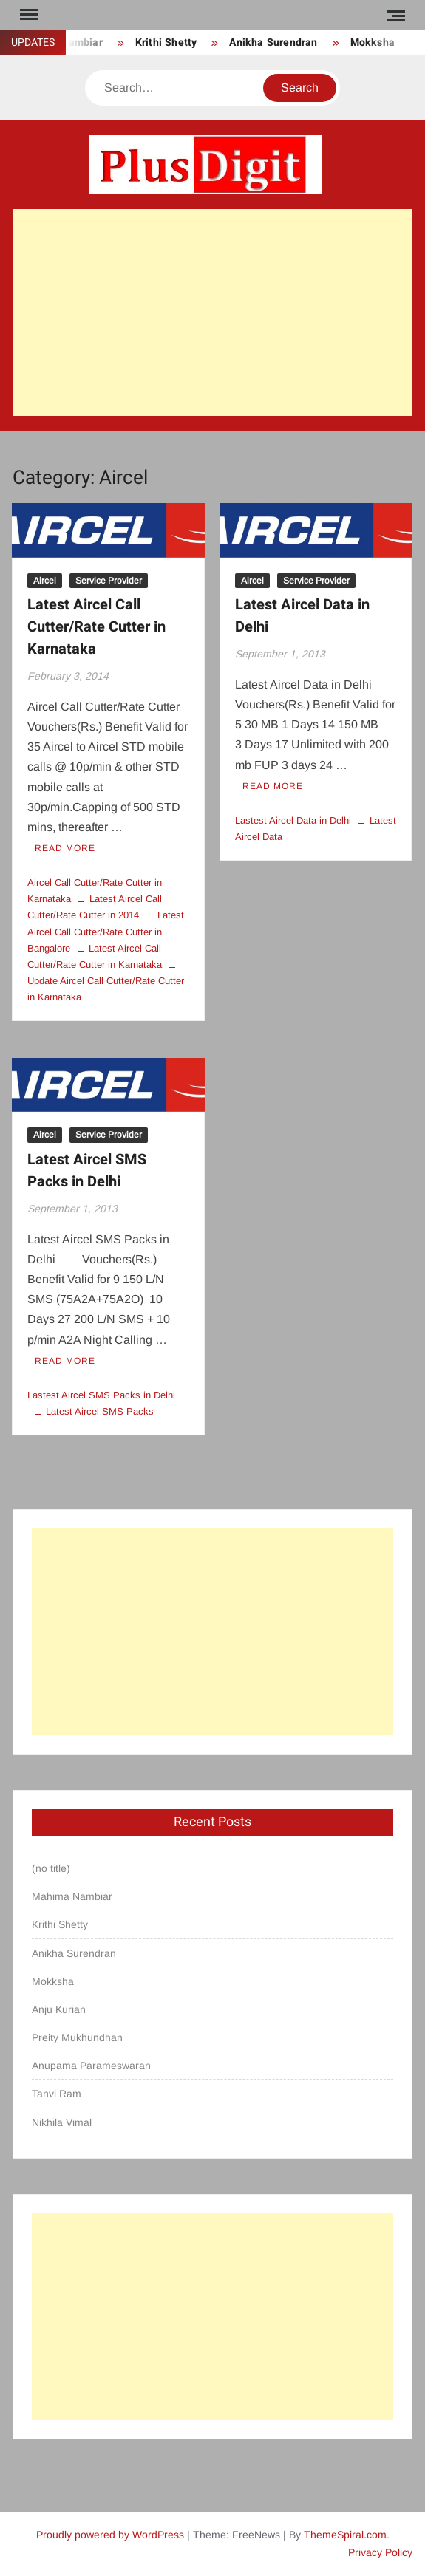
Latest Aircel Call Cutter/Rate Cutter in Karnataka (96, 627)
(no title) (51, 1868)
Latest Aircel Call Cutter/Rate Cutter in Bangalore (105, 931)
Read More (65, 848)
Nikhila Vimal (62, 2122)
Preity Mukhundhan (77, 2037)
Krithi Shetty (166, 42)
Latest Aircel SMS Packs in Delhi (86, 1170)
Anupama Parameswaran (91, 2065)
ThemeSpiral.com (345, 2535)
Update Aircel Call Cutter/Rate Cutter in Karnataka (105, 988)
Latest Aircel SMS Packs (100, 1411)
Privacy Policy (380, 2552)
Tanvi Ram (56, 2094)
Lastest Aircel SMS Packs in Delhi (101, 1395)
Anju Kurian (59, 2009)
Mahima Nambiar (72, 1896)
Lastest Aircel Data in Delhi (293, 820)
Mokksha (372, 42)
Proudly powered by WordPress (110, 2535)
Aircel (44, 580)
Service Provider (108, 580)
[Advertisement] (212, 312)
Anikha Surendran (273, 42)
